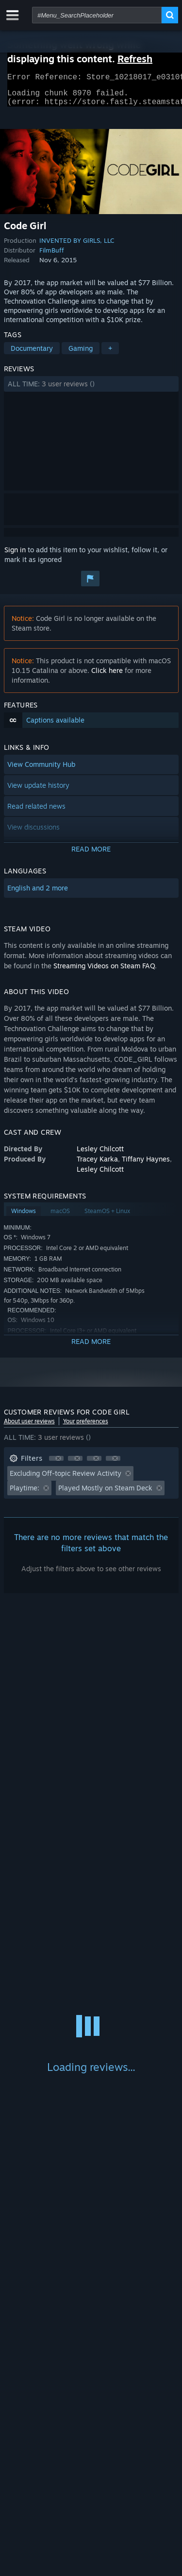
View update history (38, 791)
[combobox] (97, 15)
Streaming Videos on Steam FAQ (104, 971)
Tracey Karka (97, 1165)
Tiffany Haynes (146, 1165)
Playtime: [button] (24, 1493)
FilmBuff (51, 256)
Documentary (32, 354)
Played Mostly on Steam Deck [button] (105, 1493)
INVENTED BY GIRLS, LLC (76, 246)
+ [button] (110, 354)
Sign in (15, 555)
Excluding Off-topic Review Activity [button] (65, 1479)
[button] (91, 390)
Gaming (80, 354)
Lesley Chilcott (100, 1154)
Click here (107, 676)
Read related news (36, 812)
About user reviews (29, 1427)
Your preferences (85, 1427)
